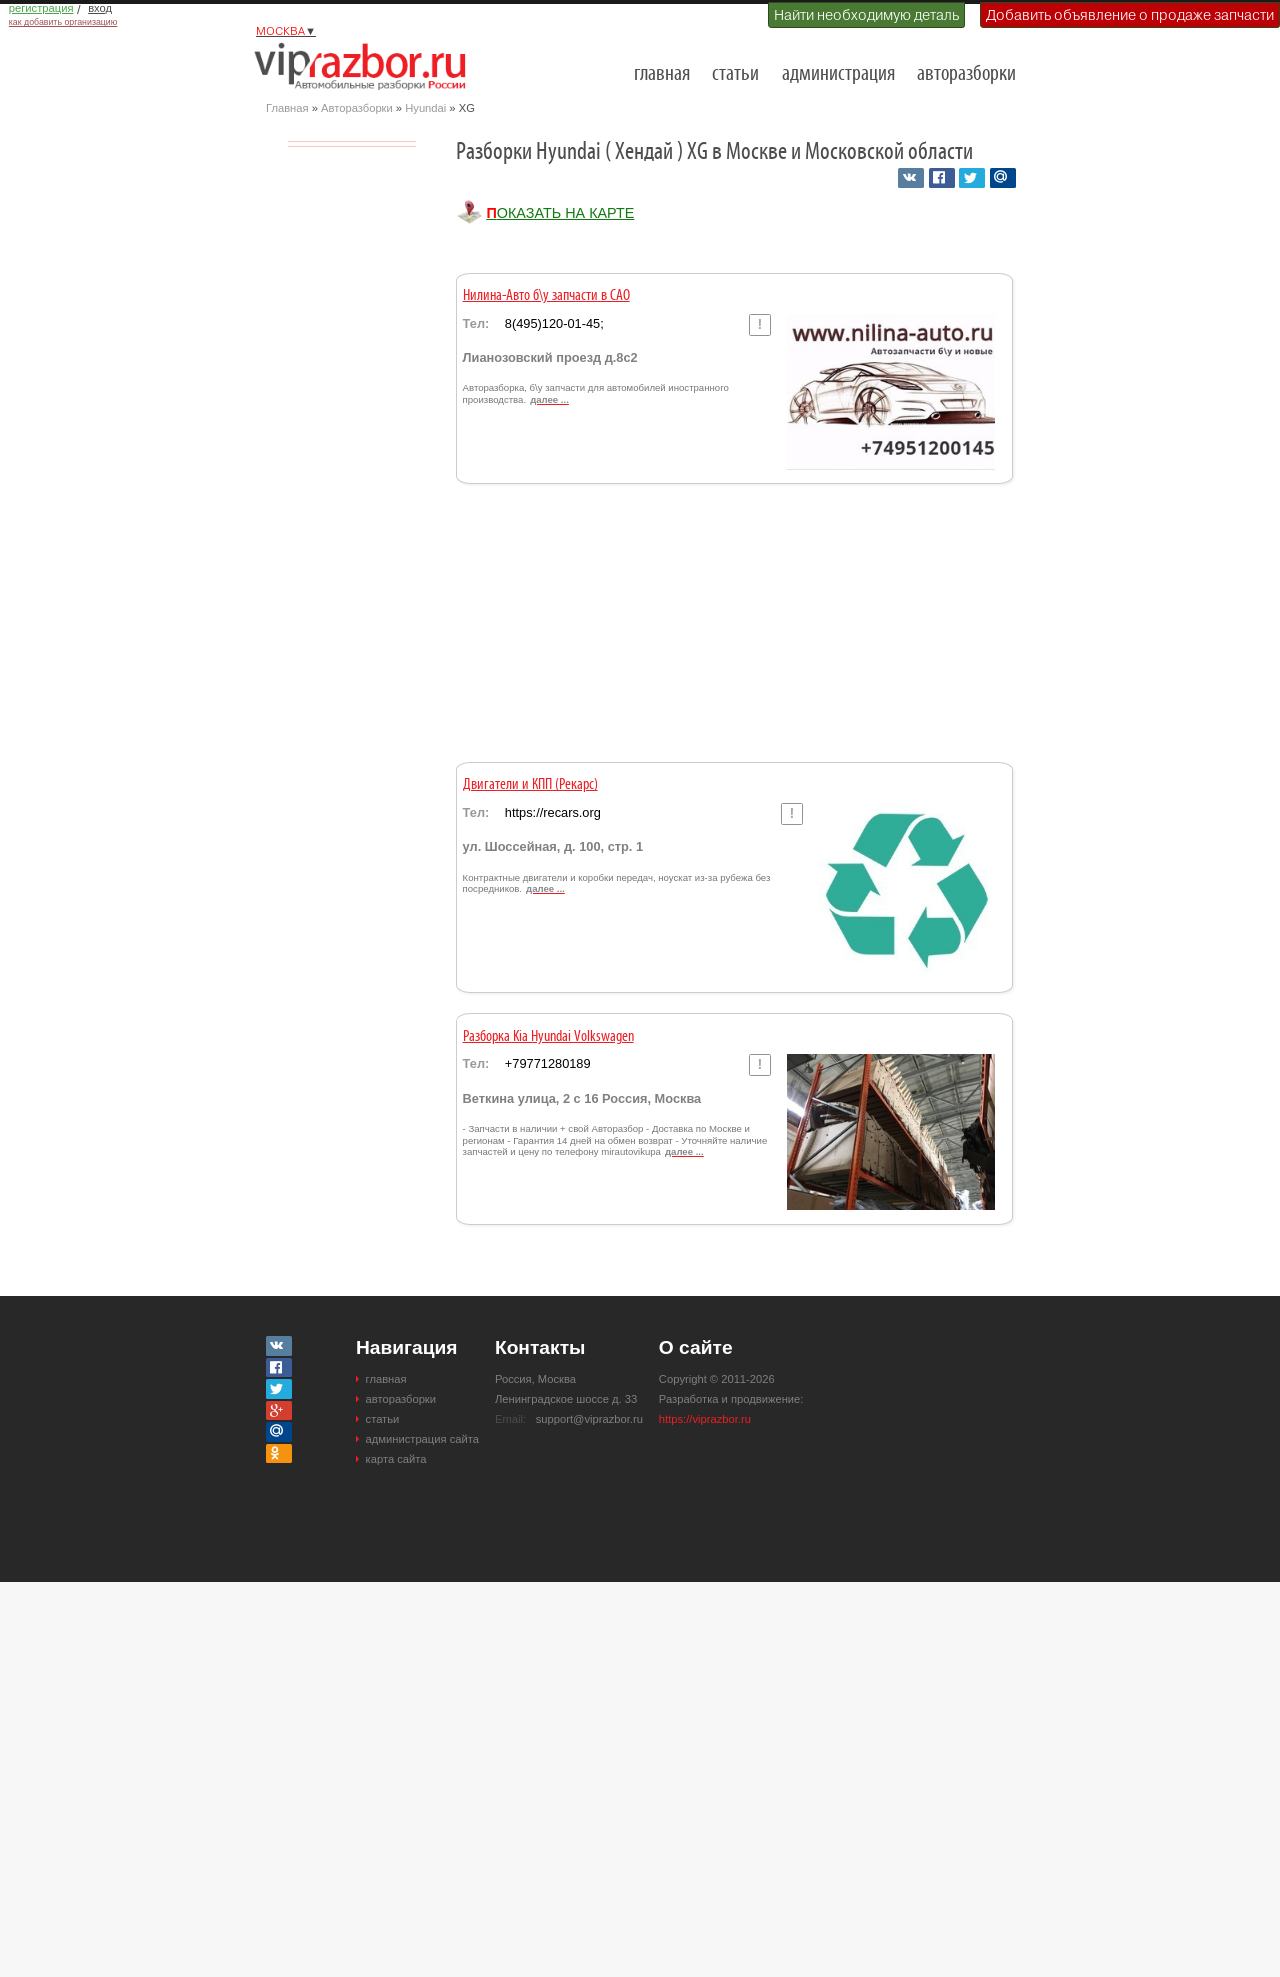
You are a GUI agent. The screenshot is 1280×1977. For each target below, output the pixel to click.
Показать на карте (560, 213)
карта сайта (396, 1459)
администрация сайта (422, 1439)
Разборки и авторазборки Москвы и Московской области (366, 66)
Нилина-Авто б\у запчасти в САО (546, 296)
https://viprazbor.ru (705, 1419)
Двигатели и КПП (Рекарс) (530, 785)
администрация (838, 74)
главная (662, 74)
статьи (735, 74)
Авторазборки (357, 108)
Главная (287, 108)
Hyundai (425, 108)
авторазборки (966, 74)
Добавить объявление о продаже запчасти (1130, 15)
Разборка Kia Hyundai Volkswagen (548, 1037)
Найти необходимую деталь (866, 15)
